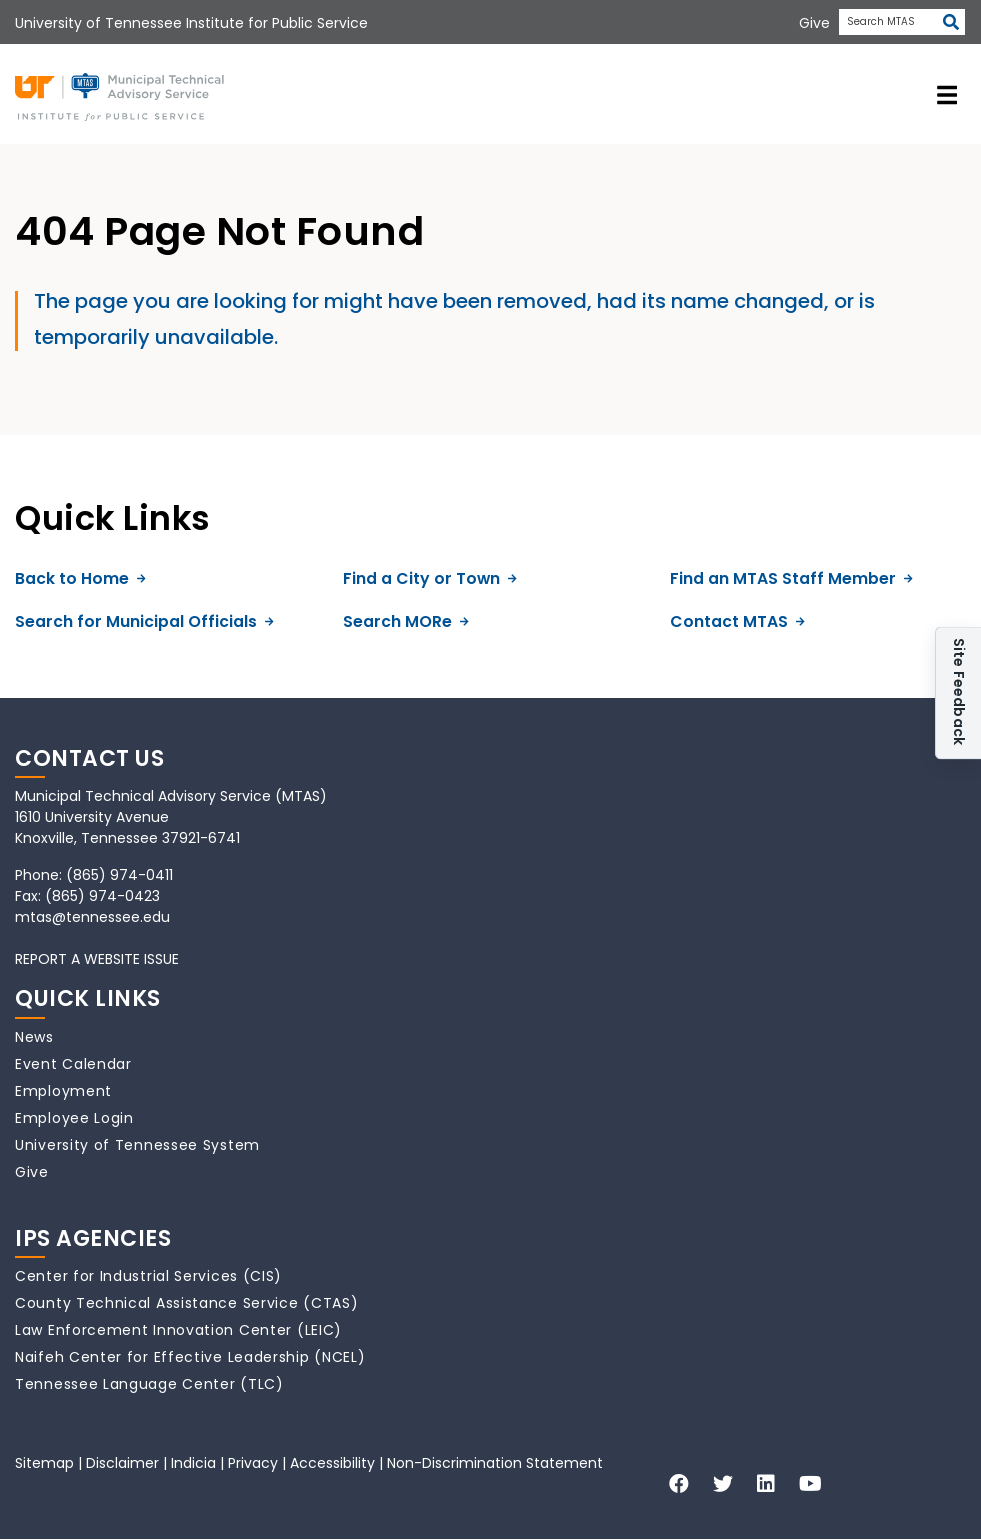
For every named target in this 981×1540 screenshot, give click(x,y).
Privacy (253, 1463)
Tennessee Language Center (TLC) (149, 1384)
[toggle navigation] (947, 94)
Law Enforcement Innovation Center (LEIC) (178, 1330)
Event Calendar (73, 1064)
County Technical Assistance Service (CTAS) (186, 1303)
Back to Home (80, 578)
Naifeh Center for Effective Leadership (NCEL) (190, 1357)
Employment (63, 1091)
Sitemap (44, 1463)
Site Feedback (959, 693)
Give (32, 1172)
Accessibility (332, 1463)
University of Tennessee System (137, 1145)
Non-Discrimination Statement (495, 1463)
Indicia (193, 1463)
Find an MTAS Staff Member (791, 578)
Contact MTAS (737, 621)
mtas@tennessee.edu (92, 917)
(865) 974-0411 (119, 875)
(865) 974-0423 (102, 896)
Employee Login (74, 1118)
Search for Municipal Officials (144, 621)
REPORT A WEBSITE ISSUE (97, 959)
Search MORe (406, 621)
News (34, 1037)
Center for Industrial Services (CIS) (148, 1276)
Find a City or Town (430, 578)
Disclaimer (122, 1463)
